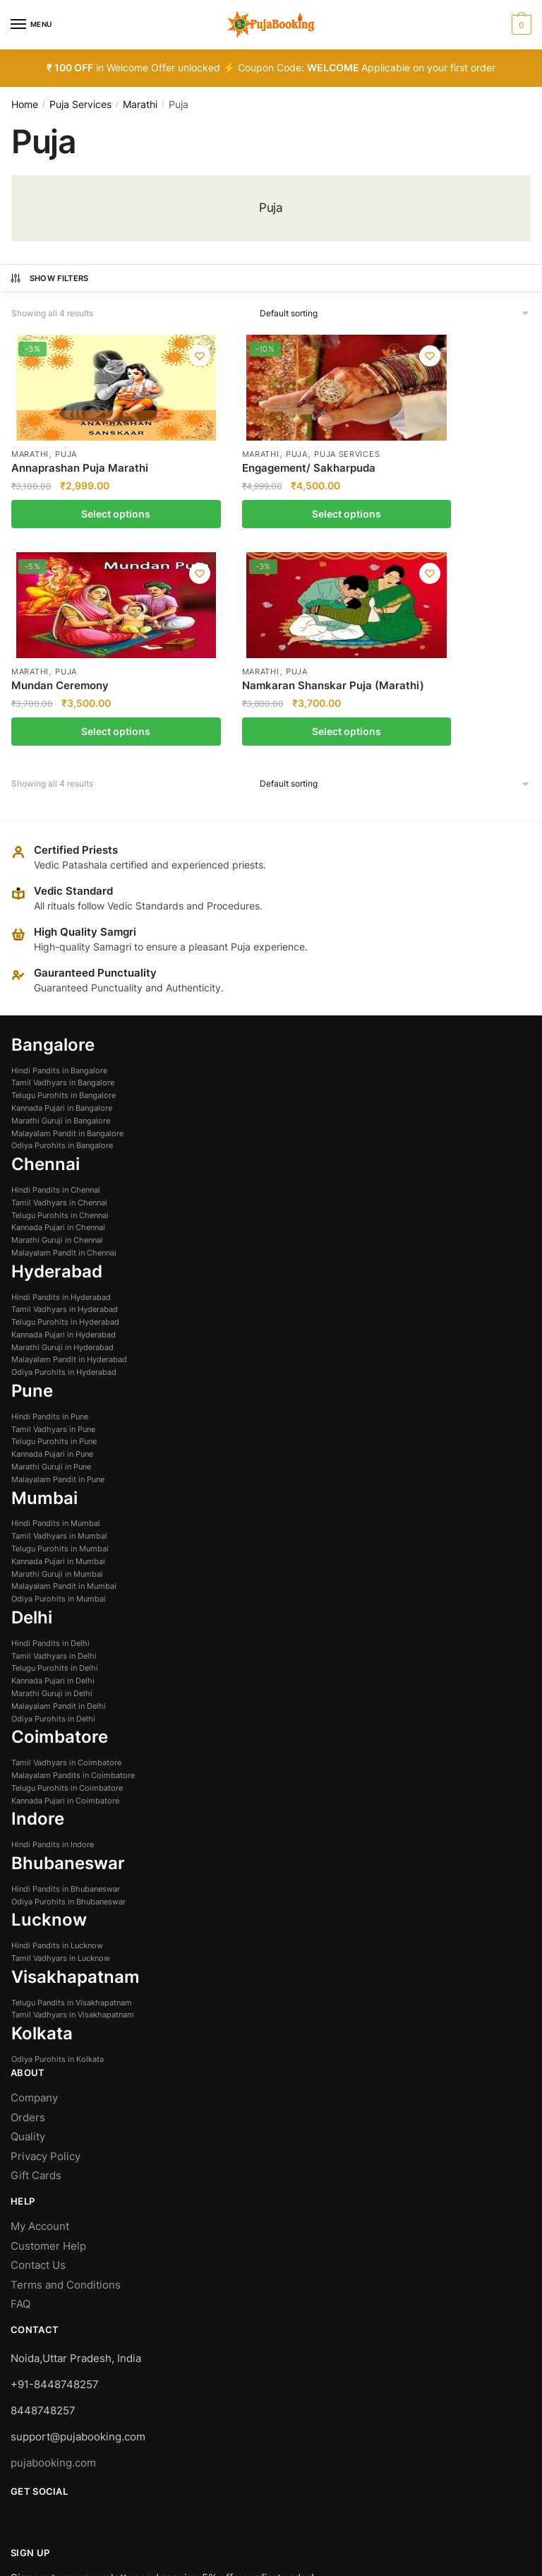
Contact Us (38, 2074)
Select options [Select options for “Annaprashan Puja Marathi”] (68, 539)
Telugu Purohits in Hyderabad (65, 1131)
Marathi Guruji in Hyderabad (62, 1156)
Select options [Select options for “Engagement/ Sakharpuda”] (203, 539)
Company (34, 1907)
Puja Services (80, 104)
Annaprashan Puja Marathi (58, 475)
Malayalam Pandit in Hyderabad (69, 1169)
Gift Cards (36, 1984)
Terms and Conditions (66, 2093)
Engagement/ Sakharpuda (181, 487)
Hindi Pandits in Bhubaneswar (65, 1698)
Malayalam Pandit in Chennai (63, 1062)
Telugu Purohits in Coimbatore (67, 1597)
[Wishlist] (104, 355)
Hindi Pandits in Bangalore (59, 879)
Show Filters (49, 278)
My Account (40, 2035)
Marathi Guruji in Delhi (51, 1503)
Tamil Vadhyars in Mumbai (59, 1345)
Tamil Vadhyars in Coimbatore (66, 1572)
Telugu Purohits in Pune (54, 1251)
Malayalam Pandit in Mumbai (63, 1395)
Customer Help (50, 2054)
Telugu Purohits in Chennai (60, 1024)
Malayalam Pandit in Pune (57, 1288)
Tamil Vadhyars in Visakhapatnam (72, 1824)
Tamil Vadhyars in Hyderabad (64, 1118)
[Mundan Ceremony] (339, 388)
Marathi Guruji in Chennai (57, 1049)
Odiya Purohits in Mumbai (58, 1408)
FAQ (20, 2113)
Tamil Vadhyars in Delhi (54, 1464)
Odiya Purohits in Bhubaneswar (68, 1710)
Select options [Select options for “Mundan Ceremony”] (338, 539)
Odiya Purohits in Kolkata (57, 1868)
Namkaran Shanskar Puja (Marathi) (469, 475)
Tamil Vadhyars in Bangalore (62, 892)
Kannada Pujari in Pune (52, 1263)
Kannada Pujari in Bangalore (61, 917)
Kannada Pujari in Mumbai (58, 1370)
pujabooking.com (53, 2272)
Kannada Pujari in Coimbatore (65, 1609)
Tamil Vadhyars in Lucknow (60, 1767)
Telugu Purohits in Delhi (54, 1477)
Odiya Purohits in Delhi (53, 1527)
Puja (67, 455)
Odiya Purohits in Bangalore (62, 955)
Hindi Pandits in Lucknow (57, 1755)
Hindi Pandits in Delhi (50, 1452)
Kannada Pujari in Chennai (58, 1037)
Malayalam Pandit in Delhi (58, 1515)
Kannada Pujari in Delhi (53, 1490)
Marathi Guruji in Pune (51, 1276)
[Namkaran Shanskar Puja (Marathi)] (474, 388)
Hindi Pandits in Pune (49, 1225)
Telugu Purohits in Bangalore (63, 905)
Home (24, 104)
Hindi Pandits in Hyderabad (61, 1106)
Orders (28, 1926)
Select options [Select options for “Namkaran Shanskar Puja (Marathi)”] (473, 539)
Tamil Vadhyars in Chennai (59, 1011)
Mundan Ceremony (330, 468)
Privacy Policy (45, 1965)
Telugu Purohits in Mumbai (60, 1358)
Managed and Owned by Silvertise (96, 2508)
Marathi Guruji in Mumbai (57, 1383)
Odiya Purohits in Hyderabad (63, 1181)
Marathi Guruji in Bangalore (60, 929)
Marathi (140, 104)
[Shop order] (395, 313)
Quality (28, 1945)
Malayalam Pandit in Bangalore (67, 942)
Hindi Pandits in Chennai (55, 999)
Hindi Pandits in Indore (52, 1654)
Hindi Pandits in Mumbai (55, 1332)
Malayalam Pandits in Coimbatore (73, 1585)
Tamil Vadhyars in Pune (53, 1238)
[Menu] (32, 24)
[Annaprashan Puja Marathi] (68, 388)
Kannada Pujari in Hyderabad (63, 1144)
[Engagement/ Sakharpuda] (204, 388)
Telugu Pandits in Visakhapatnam (71, 1811)
